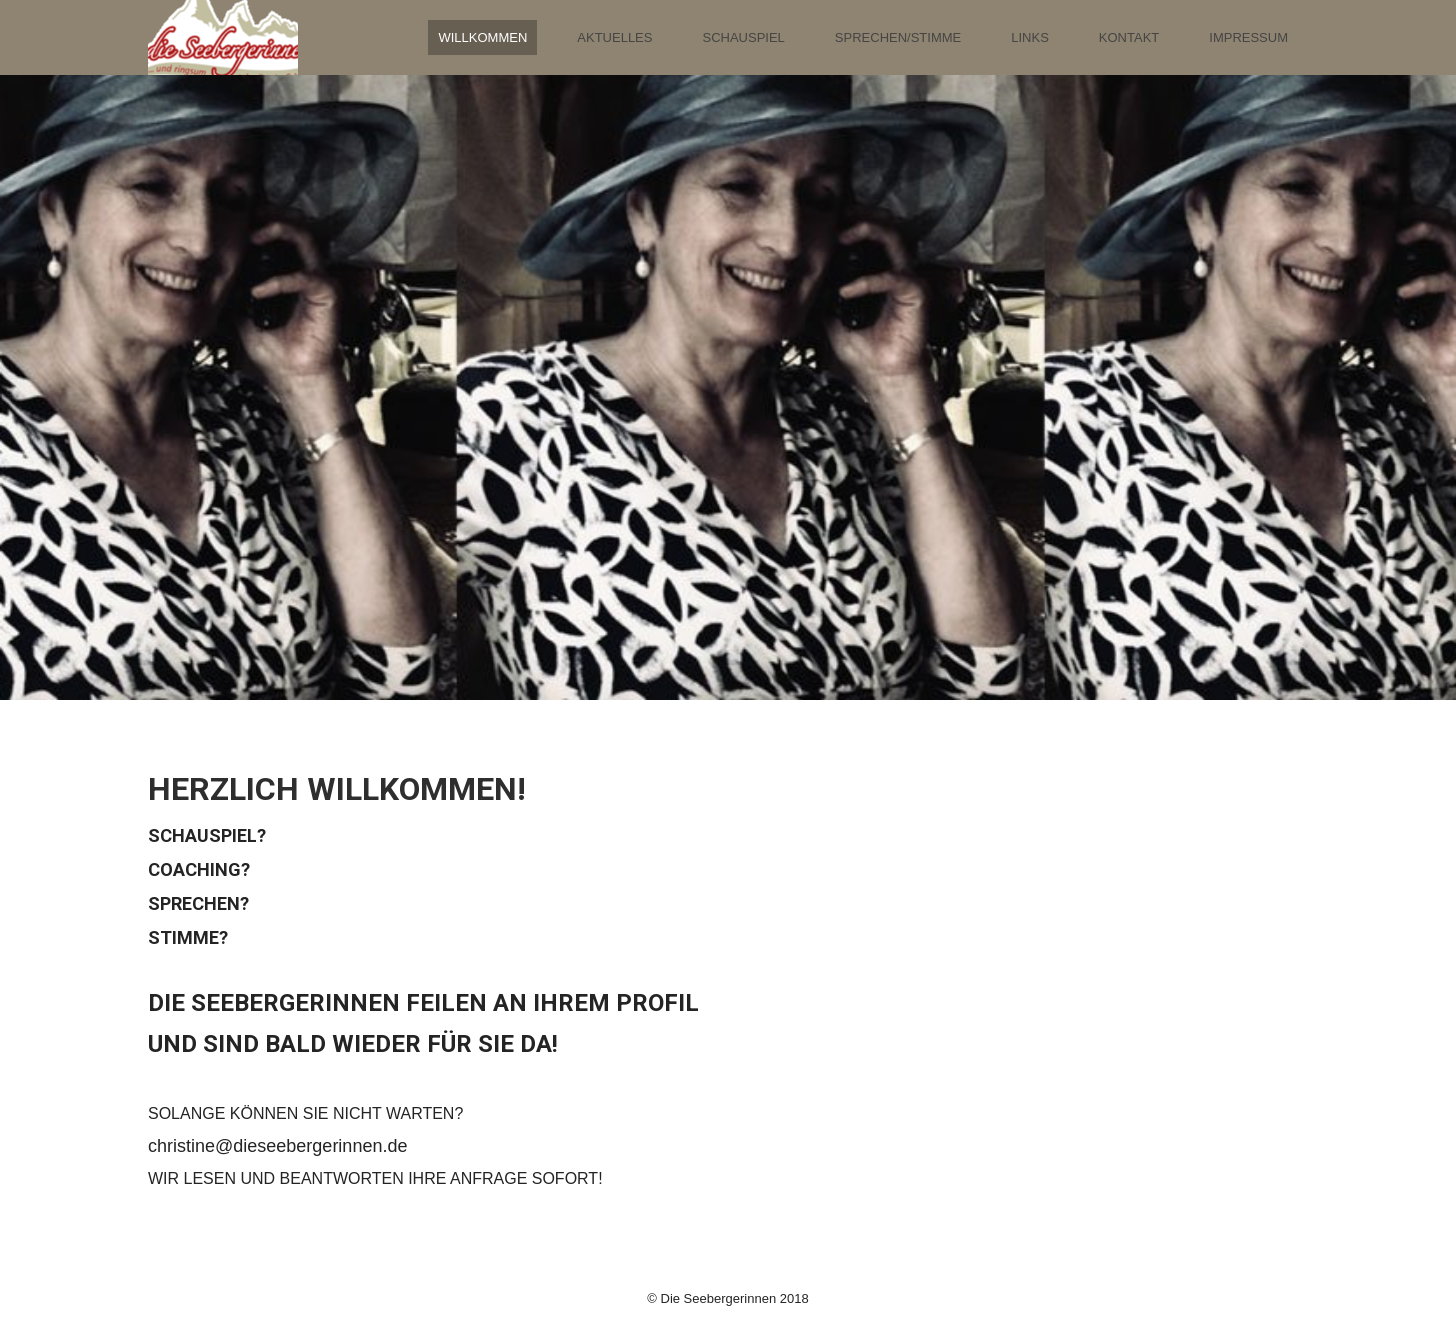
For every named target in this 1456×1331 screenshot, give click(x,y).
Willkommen (482, 37)
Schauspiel (743, 37)
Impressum (1248, 37)
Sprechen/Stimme (898, 37)
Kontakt (1129, 37)
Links (1030, 37)
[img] (223, 37)
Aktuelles (614, 37)
